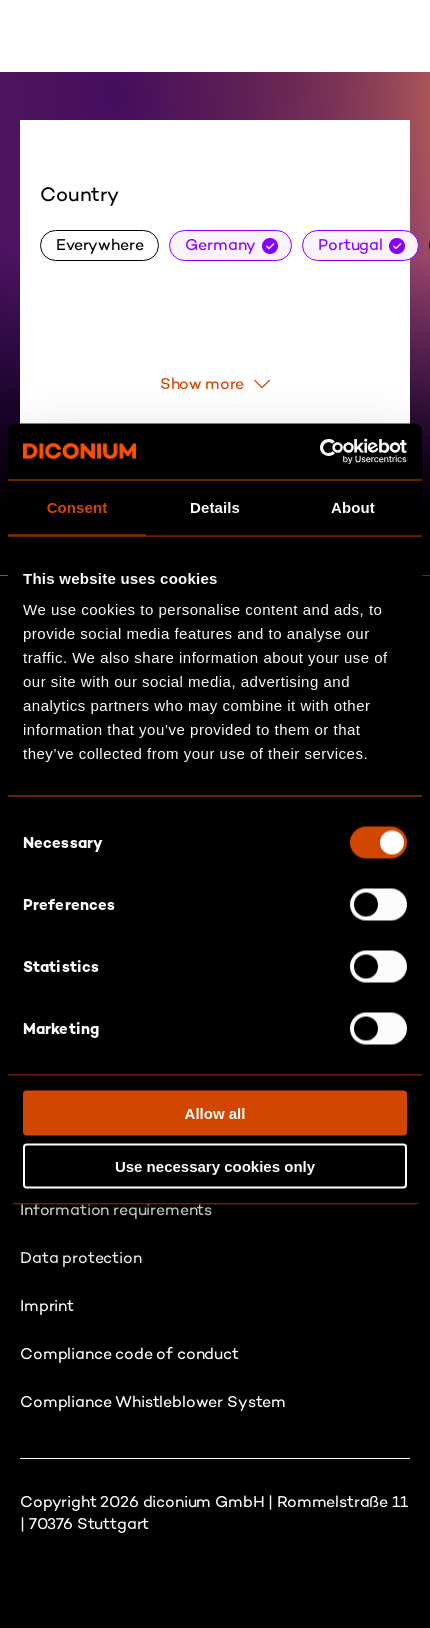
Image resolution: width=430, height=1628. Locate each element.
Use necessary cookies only (215, 1165)
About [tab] (353, 506)
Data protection (81, 1257)
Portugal (350, 244)
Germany (220, 244)
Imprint (47, 1305)
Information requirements (116, 1209)
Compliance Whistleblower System (153, 1401)
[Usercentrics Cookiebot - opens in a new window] (319, 452)
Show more (215, 383)
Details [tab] (215, 506)
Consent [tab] (77, 506)
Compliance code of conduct (129, 1353)
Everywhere (99, 244)
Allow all (215, 1113)
